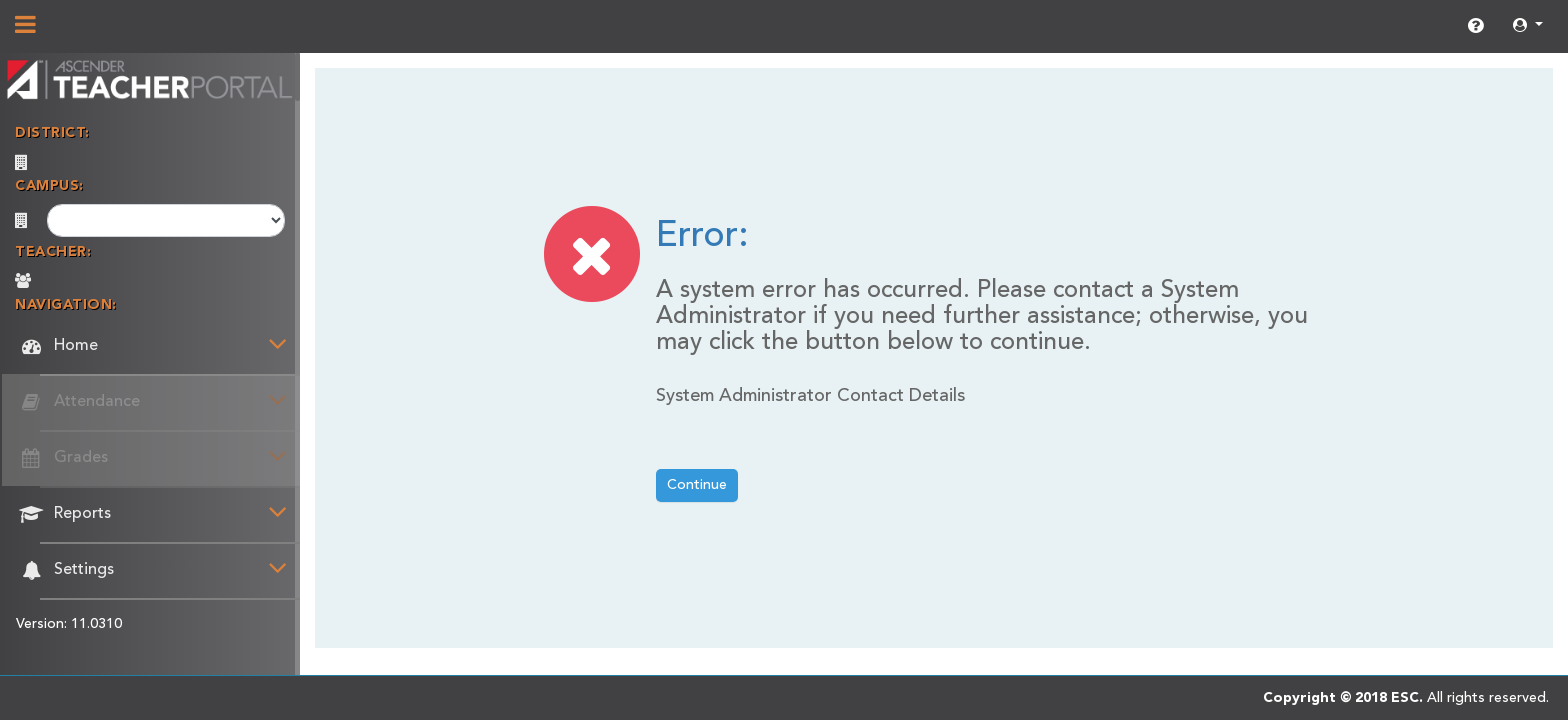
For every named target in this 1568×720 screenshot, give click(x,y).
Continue (697, 485)
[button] (1528, 26)
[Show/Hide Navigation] (25, 27)
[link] (1475, 27)
